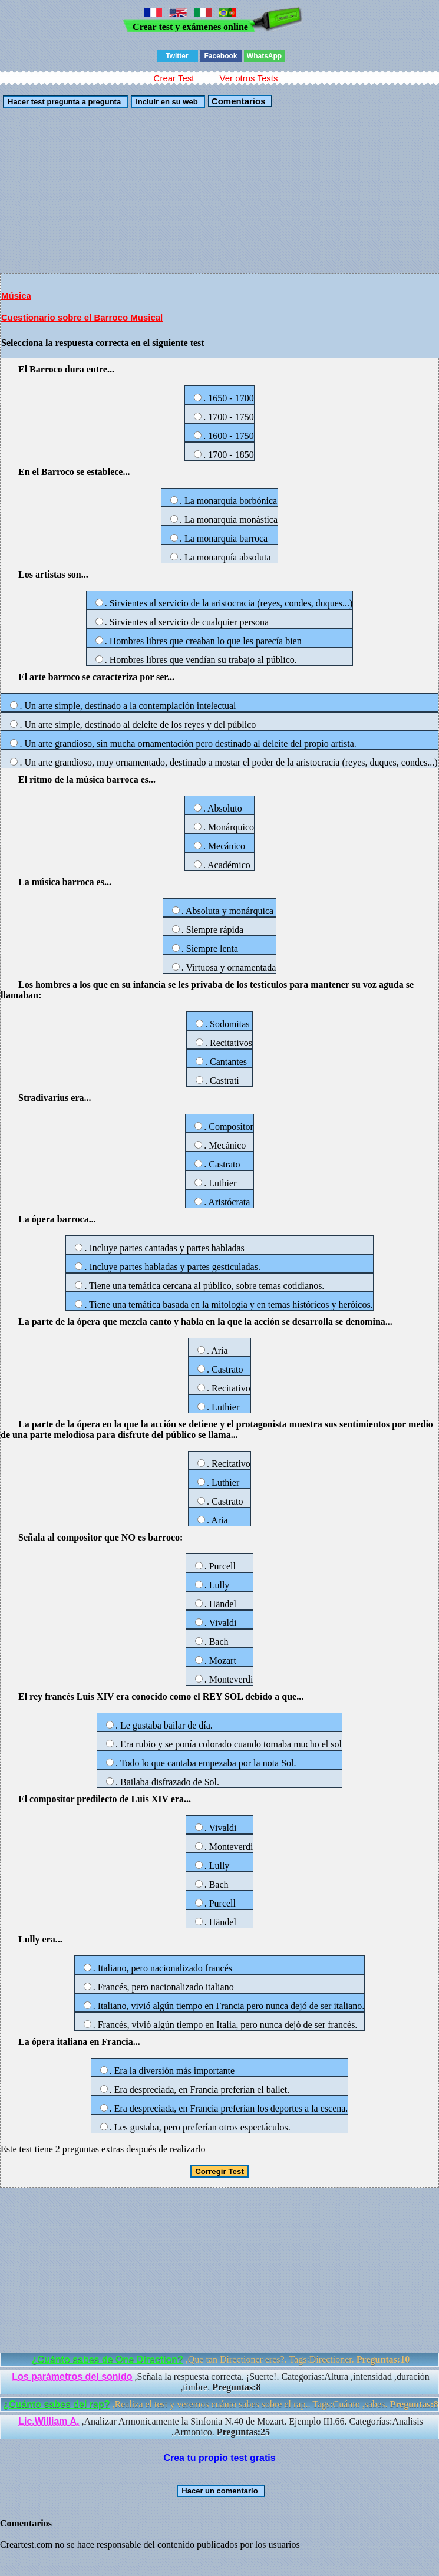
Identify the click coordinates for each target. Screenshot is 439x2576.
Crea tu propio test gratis (219, 2458)
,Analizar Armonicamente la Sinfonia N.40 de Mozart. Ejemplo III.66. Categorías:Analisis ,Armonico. (220, 2426)
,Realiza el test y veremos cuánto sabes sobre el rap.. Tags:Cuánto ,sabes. (220, 2404)
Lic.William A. (48, 2421)
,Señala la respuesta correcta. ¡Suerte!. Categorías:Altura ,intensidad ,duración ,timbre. (221, 2381)
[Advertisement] (219, 190)
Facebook (220, 56)
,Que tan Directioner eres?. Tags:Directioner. (221, 2359)
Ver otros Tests (248, 78)
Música (16, 296)
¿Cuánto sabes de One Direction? (107, 2359)
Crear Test (174, 78)
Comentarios (237, 101)
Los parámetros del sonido (72, 2376)
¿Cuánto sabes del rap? (56, 2404)
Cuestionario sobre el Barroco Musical (82, 317)
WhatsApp (264, 56)
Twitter (177, 56)
